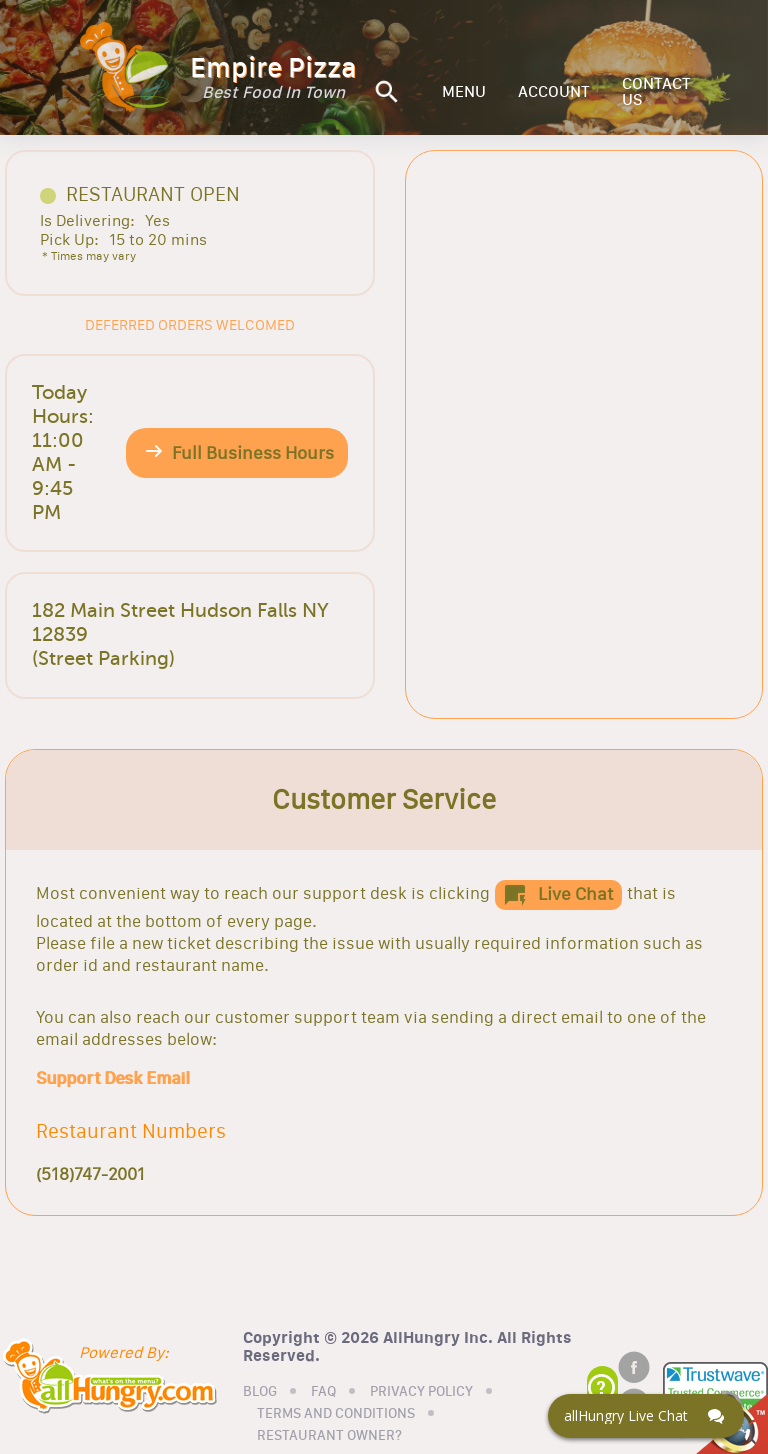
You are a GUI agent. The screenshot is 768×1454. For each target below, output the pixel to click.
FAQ (323, 1392)
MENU (464, 92)
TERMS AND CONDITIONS (336, 1414)
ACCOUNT (554, 92)
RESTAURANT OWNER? (329, 1436)
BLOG (260, 1392)
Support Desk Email (112, 1078)
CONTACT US (656, 92)
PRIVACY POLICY (421, 1392)
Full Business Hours (253, 453)
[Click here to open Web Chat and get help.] (646, 1416)
